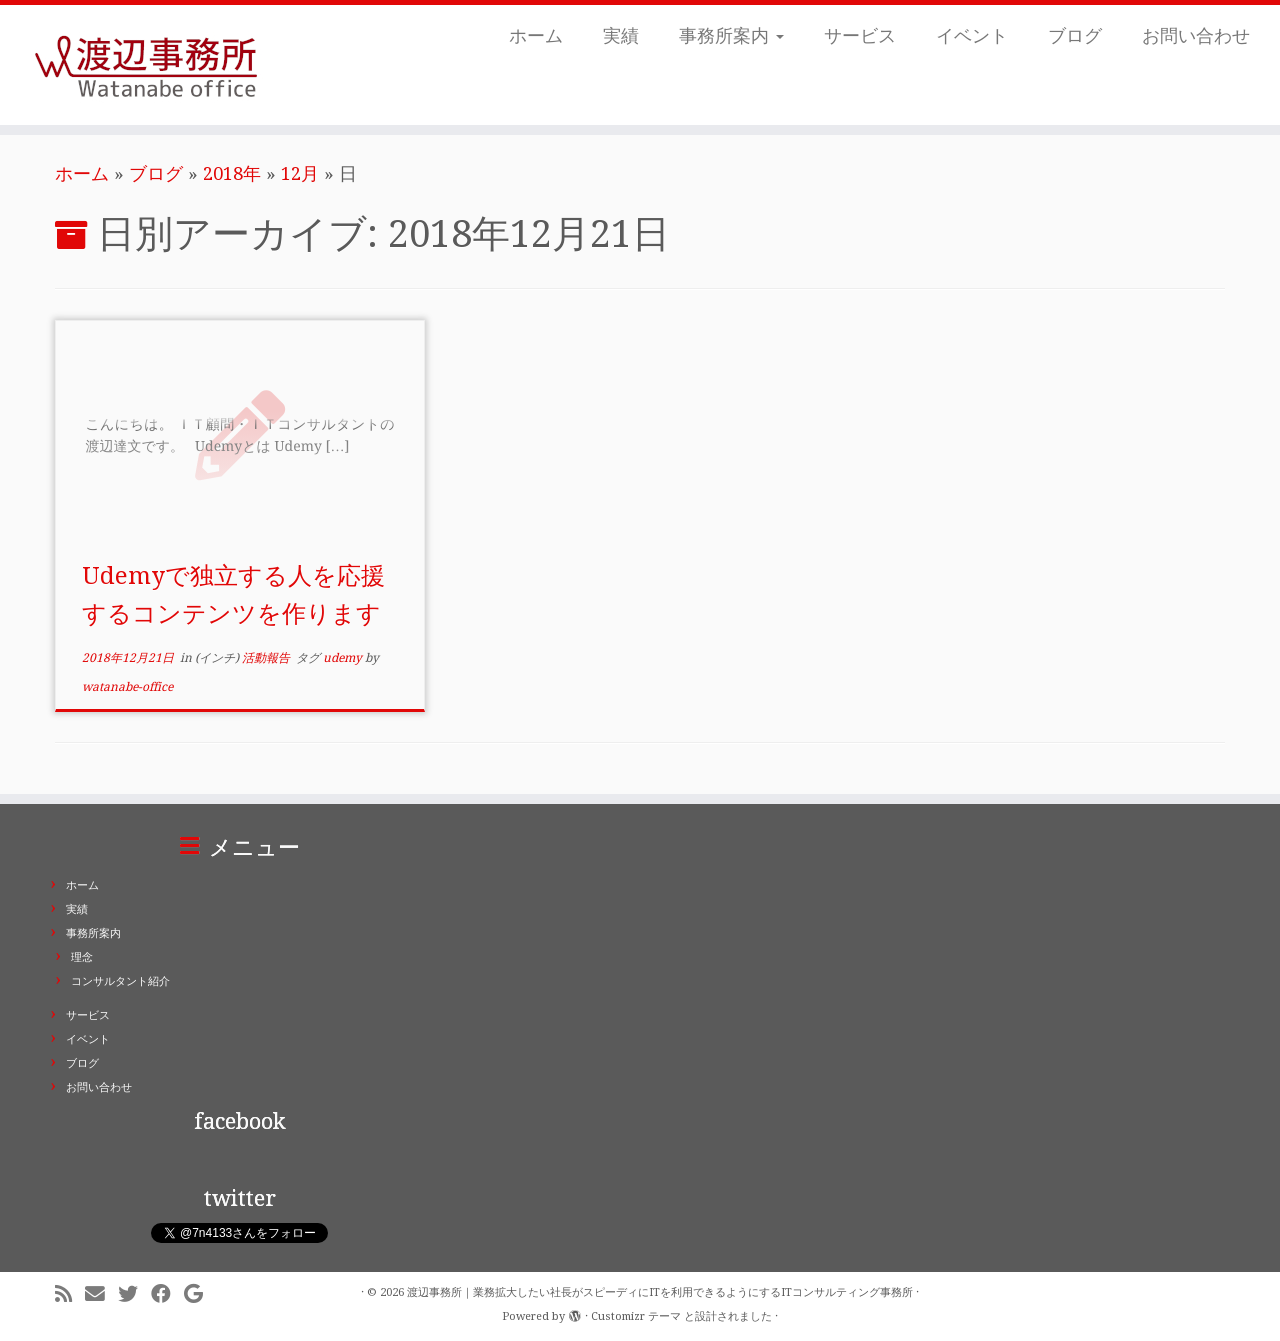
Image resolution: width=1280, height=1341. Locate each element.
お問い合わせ (1196, 35)
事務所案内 (731, 35)
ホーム (536, 35)
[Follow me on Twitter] (134, 1294)
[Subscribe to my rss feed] (70, 1294)
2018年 (232, 173)
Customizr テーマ (636, 1316)
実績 (621, 35)
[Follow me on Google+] (200, 1294)
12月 (300, 173)
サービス (860, 35)
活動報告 (267, 658)
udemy (344, 658)
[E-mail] (101, 1294)
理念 (82, 957)
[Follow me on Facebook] (167, 1294)
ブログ (1075, 35)
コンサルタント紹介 (120, 981)
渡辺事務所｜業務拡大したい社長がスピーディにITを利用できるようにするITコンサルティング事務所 (660, 1292)
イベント (972, 35)
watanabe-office (127, 687)
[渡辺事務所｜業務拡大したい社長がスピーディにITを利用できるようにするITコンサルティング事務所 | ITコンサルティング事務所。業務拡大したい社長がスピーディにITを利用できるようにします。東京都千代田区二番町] (147, 65)
